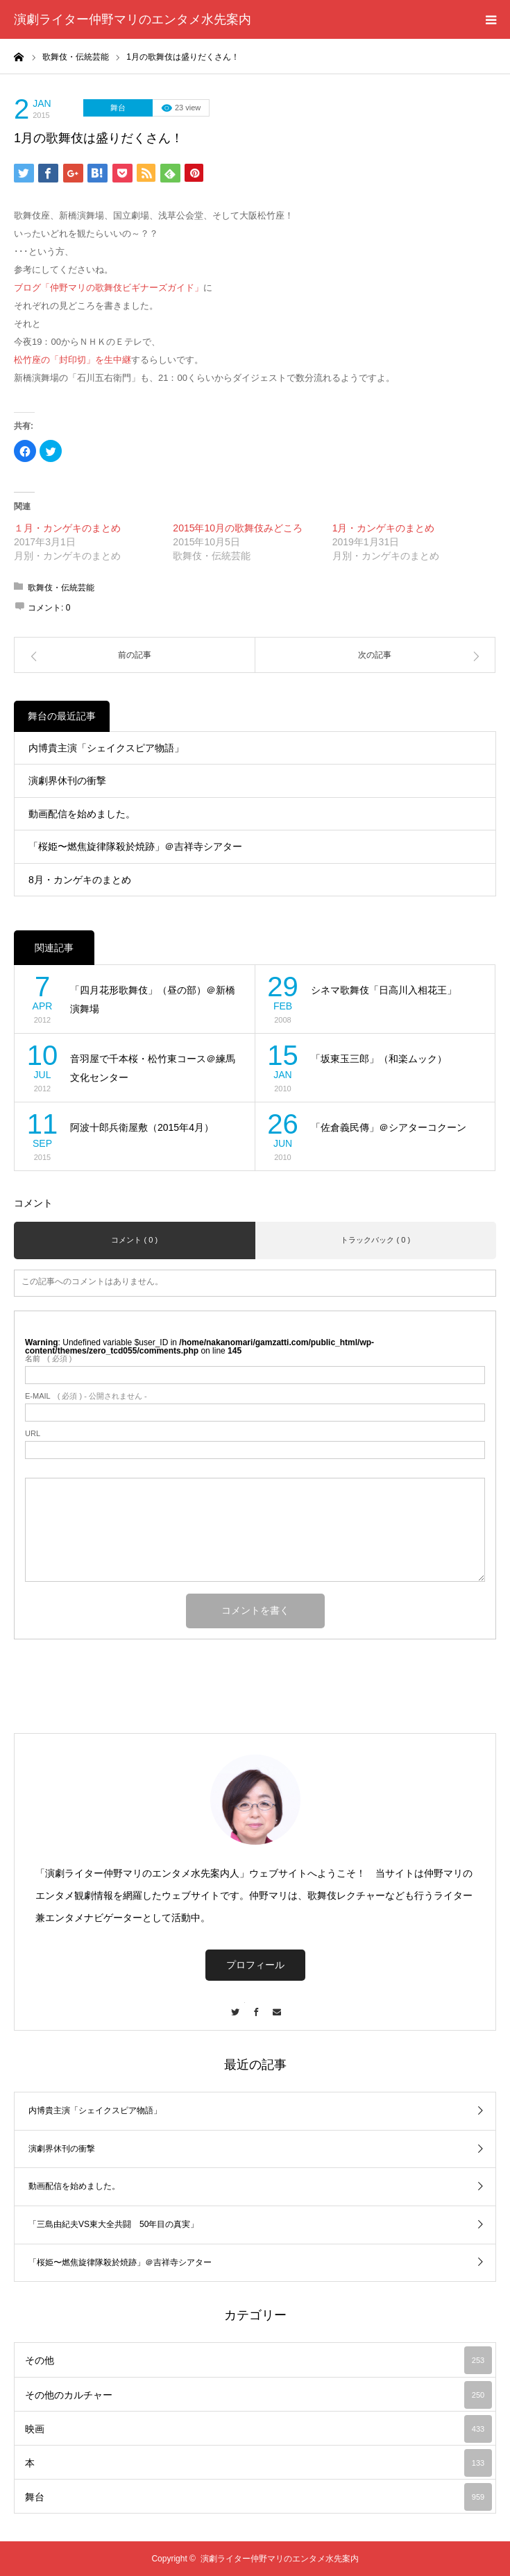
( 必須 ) (48, 1359)
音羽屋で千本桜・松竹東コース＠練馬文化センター (152, 1068)
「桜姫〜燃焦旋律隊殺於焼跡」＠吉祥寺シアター (135, 846)
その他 (258, 2360)
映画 (258, 2429)
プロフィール (255, 1964)
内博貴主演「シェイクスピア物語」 (106, 747)
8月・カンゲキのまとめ (79, 879)
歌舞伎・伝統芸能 (61, 587)
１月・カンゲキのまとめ (67, 528)
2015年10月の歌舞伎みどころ (238, 528)
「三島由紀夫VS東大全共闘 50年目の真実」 (113, 2224)
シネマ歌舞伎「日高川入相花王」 (384, 990)
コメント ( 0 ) (134, 1240)
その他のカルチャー (258, 2395)
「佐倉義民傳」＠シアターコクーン (388, 1127)
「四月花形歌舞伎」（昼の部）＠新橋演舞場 (152, 999)
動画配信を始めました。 (81, 813)
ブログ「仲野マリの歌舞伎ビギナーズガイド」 (108, 287)
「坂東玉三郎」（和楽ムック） (379, 1058)
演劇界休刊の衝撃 (67, 780)
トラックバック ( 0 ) (375, 1240)
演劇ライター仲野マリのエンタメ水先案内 (132, 19)
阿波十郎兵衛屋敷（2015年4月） (142, 1127)
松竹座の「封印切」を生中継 (72, 360)
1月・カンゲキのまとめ (383, 528)
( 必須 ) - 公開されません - (86, 1396)
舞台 (118, 107)
